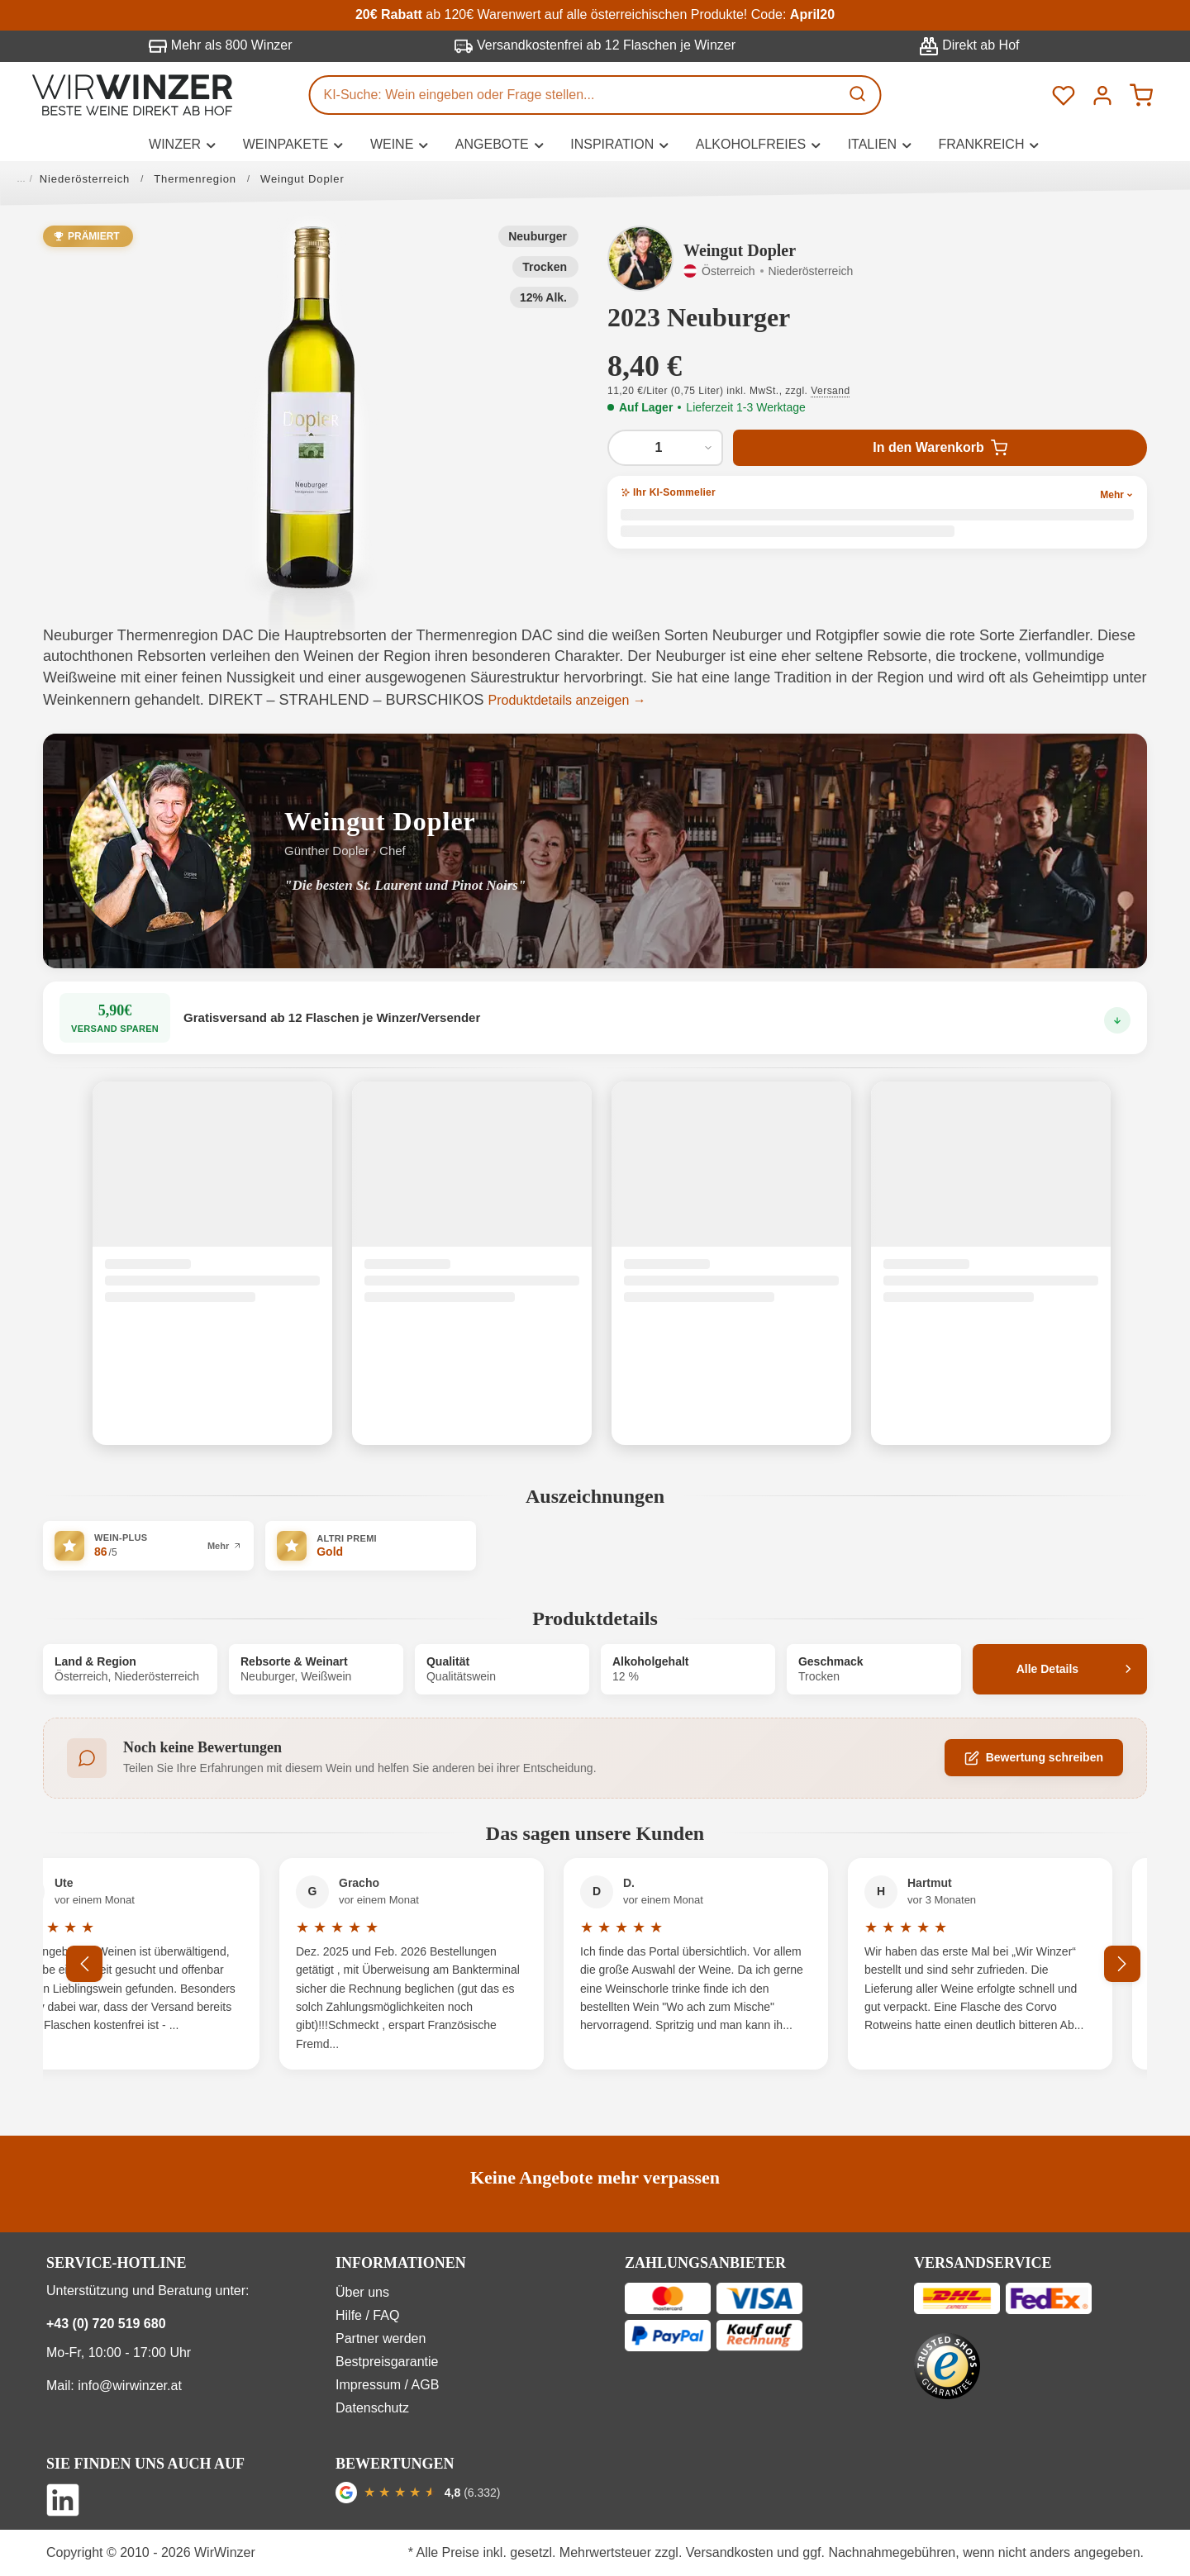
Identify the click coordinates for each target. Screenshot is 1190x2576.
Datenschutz (372, 2408)
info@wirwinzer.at (130, 2386)
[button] (310, 407)
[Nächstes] (1122, 1964)
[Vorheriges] (84, 1964)
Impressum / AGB (387, 2385)
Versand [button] (830, 391)
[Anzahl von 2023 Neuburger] (665, 448)
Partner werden (381, 2338)
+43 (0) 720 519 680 (106, 2324)
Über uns (362, 2292)
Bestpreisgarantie (387, 2362)
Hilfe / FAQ (367, 2315)
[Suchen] (859, 95)
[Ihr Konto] (1102, 94)
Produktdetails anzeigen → (567, 700)
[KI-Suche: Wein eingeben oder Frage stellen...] (575, 95)
